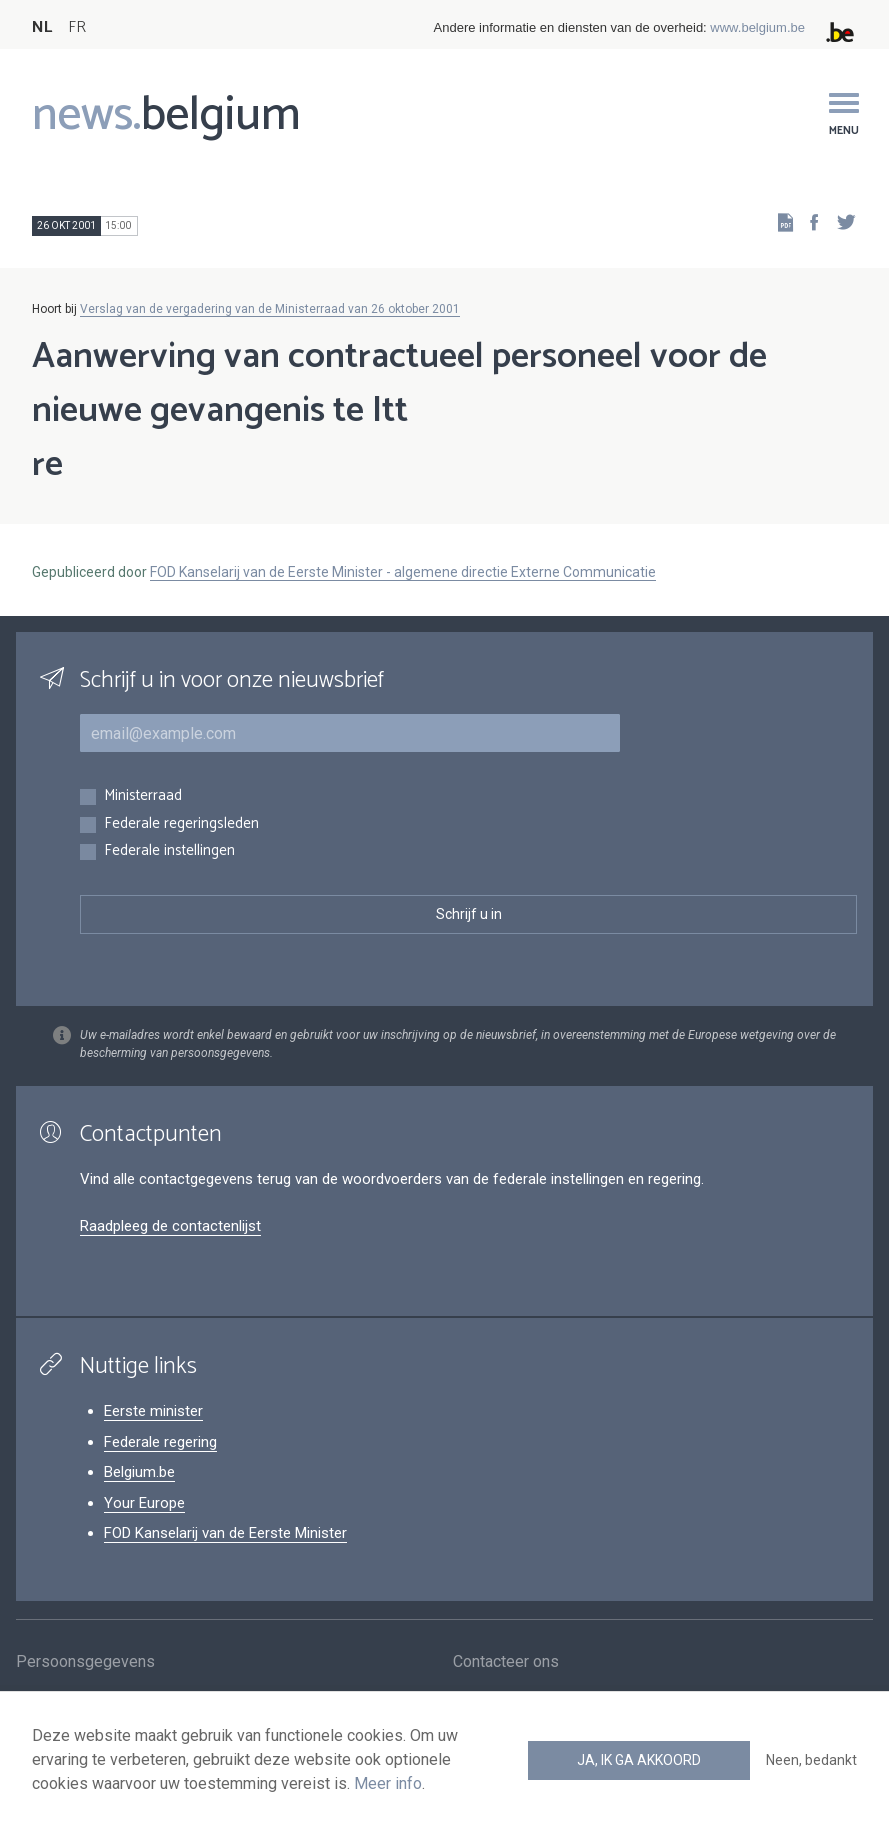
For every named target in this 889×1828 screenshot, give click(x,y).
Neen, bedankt (811, 1760)
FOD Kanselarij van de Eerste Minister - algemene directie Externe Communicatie (403, 572)
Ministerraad (143, 796)
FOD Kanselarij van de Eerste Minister (225, 1533)
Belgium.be (139, 1472)
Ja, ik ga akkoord (639, 1760)
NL (42, 27)
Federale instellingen (169, 851)
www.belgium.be (757, 27)
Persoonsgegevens (85, 1663)
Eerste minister (153, 1411)
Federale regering (160, 1442)
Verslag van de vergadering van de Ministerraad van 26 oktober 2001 (270, 309)
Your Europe (144, 1503)
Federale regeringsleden (181, 824)
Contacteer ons (506, 1663)
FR (77, 27)
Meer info (388, 1783)
